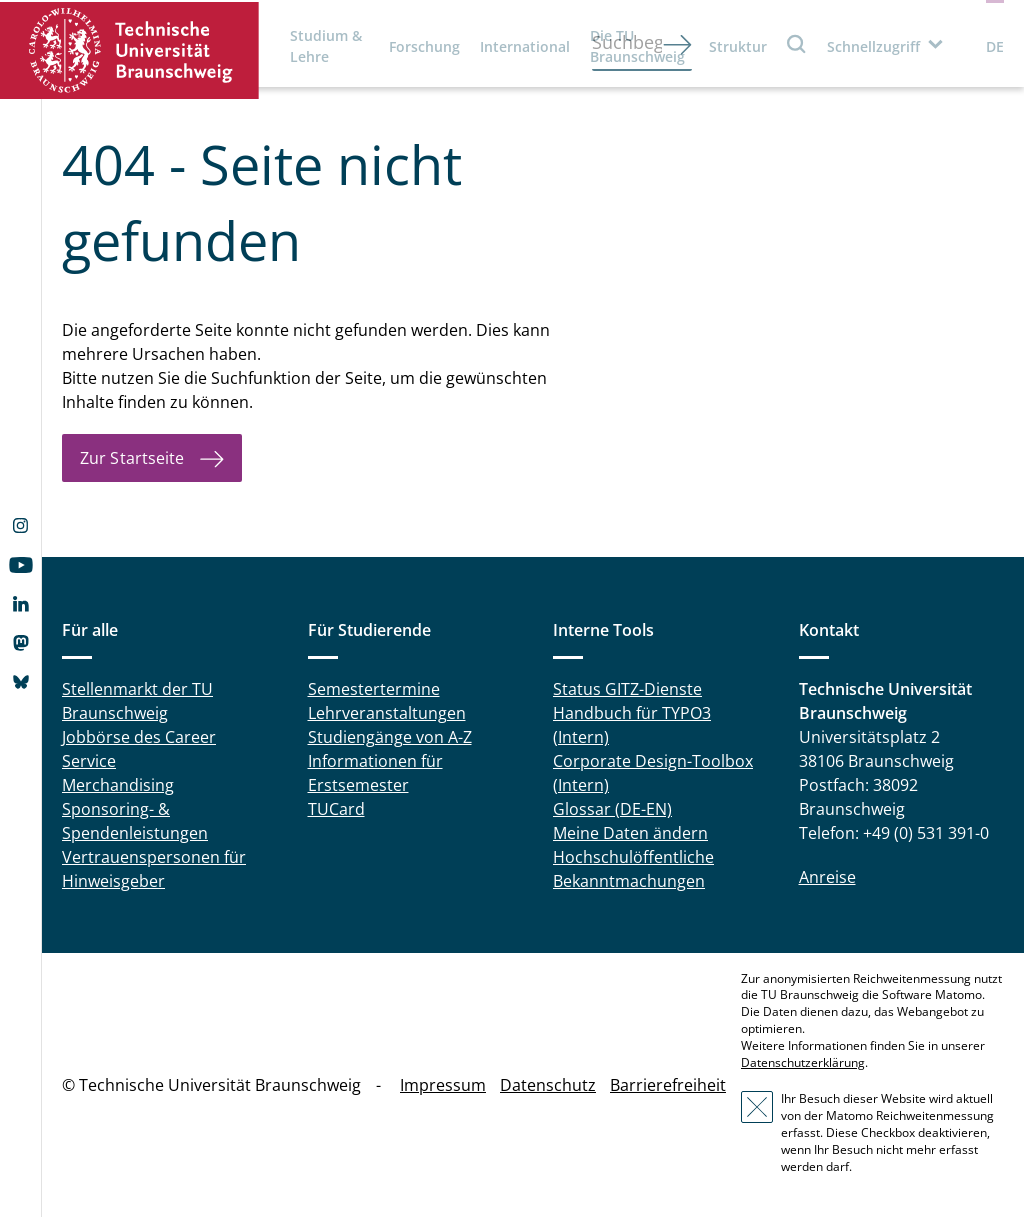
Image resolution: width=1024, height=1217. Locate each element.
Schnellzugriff (873, 46)
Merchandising (118, 785)
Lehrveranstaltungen (387, 713)
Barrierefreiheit (668, 1085)
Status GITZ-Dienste (627, 689)
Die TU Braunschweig (637, 46)
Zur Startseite (132, 458)
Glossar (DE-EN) (612, 809)
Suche (797, 43)
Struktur (738, 46)
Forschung (424, 46)
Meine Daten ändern (630, 833)
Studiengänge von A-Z (390, 737)
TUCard (336, 809)
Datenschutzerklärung (803, 1062)
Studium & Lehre (326, 46)
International (525, 46)
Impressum (443, 1085)
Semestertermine (374, 689)
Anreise (827, 877)
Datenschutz (548, 1085)
